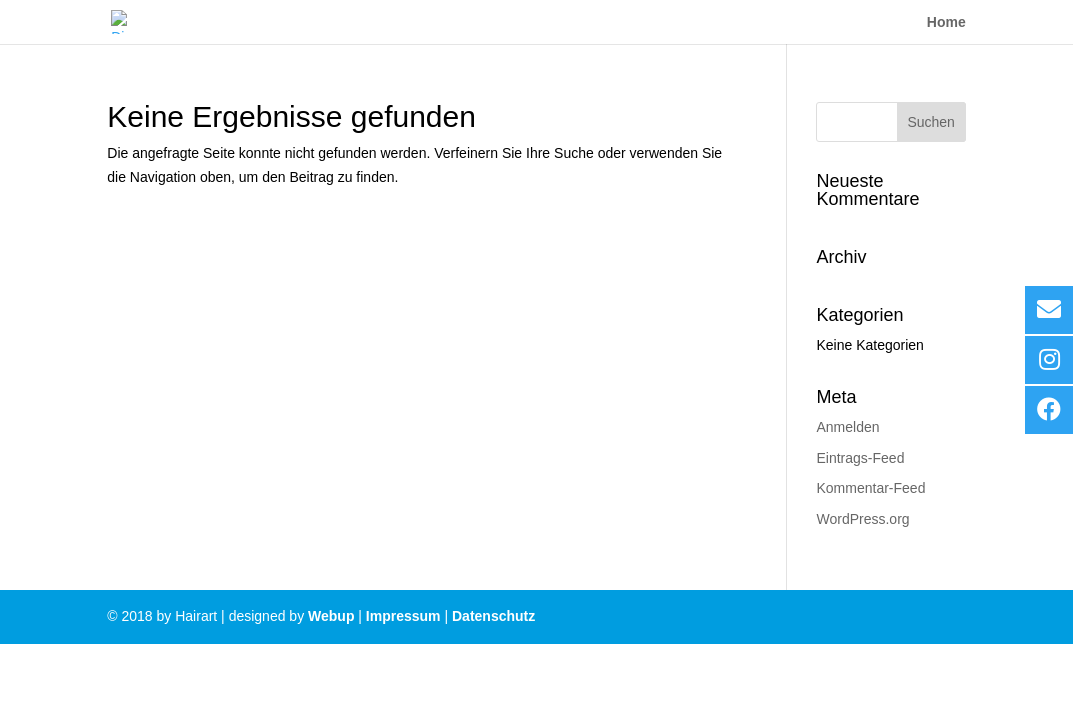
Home (946, 22)
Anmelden (847, 427)
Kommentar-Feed (870, 488)
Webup (331, 616)
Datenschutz (493, 616)
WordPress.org (862, 519)
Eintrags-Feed (860, 458)
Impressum (403, 616)
